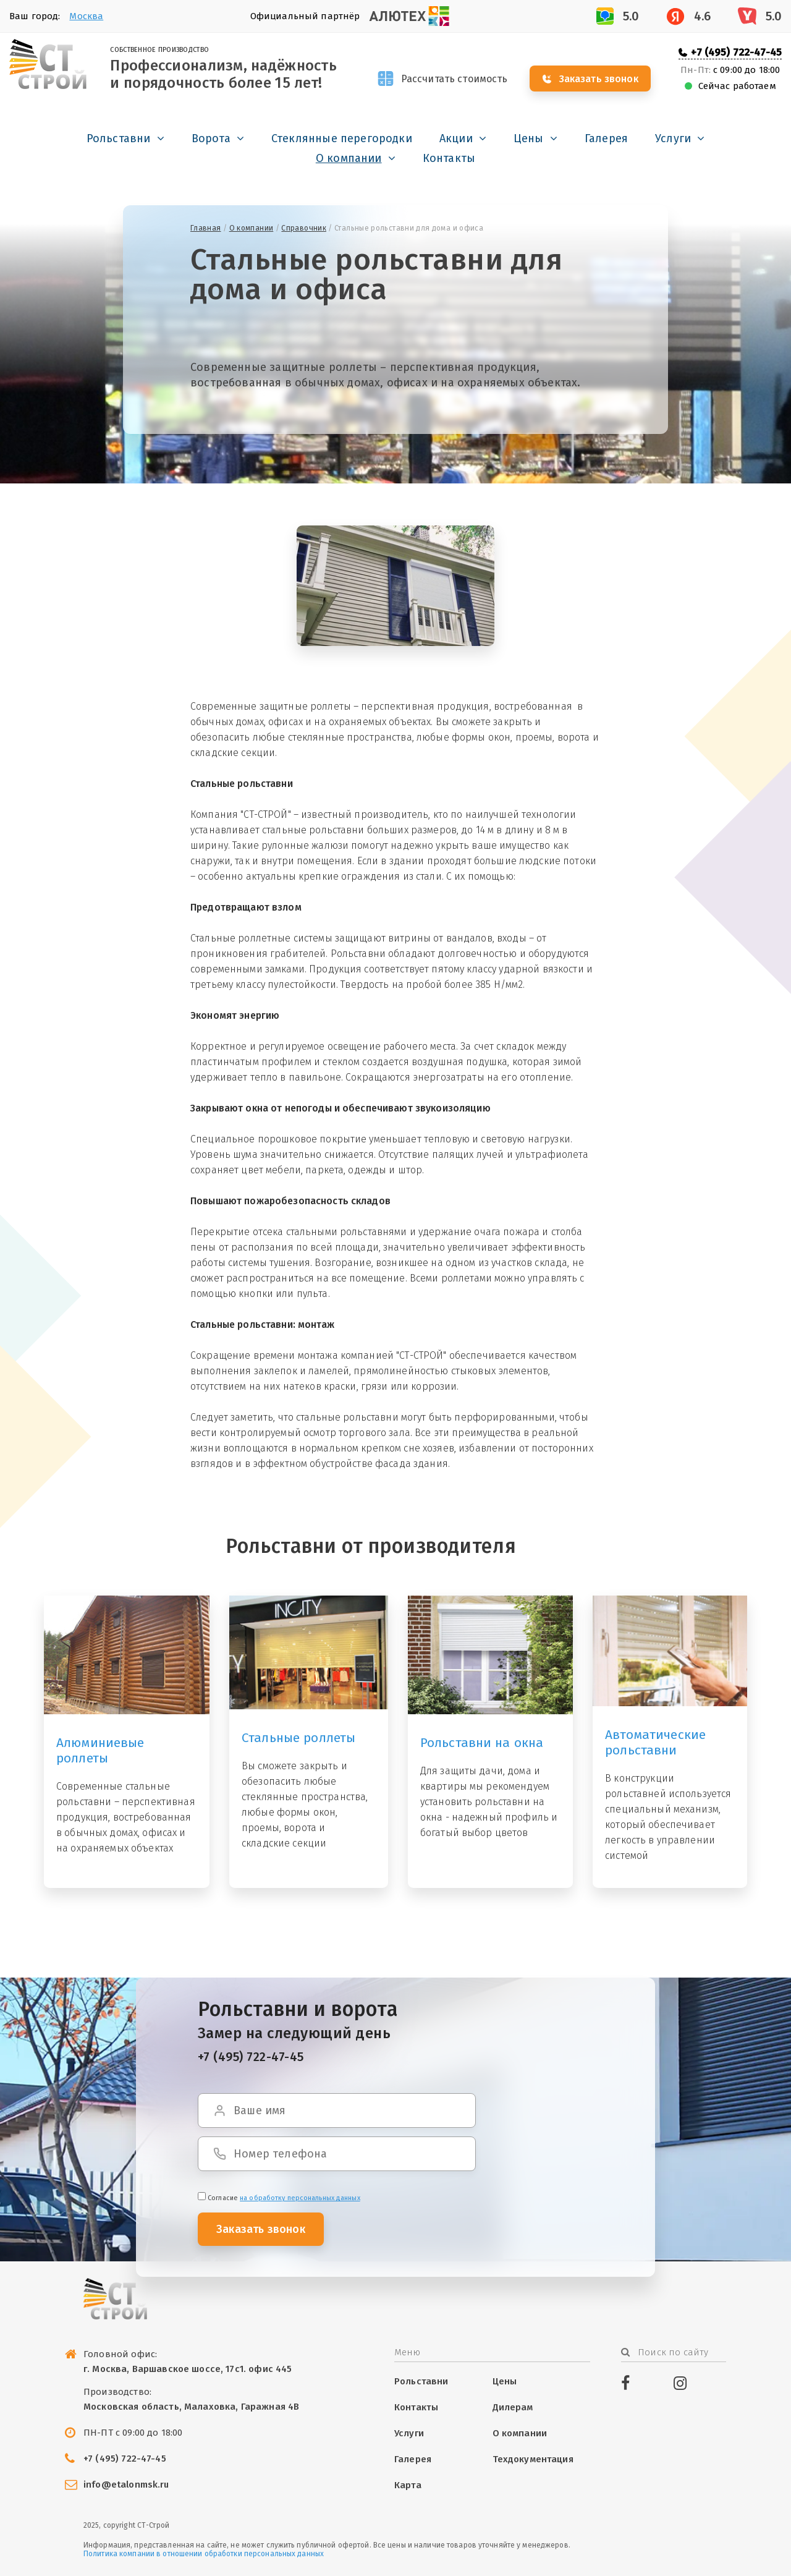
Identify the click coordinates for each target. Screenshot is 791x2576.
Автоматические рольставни (655, 1742)
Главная (205, 228)
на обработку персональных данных (300, 2198)
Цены (529, 138)
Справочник (303, 228)
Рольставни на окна (482, 1743)
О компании (349, 158)
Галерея (606, 138)
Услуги (673, 138)
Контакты (449, 158)
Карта (407, 2485)
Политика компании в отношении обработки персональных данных (203, 2553)
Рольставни (119, 138)
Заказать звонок (598, 79)
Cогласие (279, 2198)
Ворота (211, 138)
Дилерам (513, 2407)
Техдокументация (533, 2459)
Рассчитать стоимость (454, 79)
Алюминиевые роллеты (100, 1750)
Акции (456, 138)
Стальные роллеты (298, 1738)
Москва (86, 16)
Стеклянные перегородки (341, 138)
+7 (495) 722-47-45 (736, 52)
